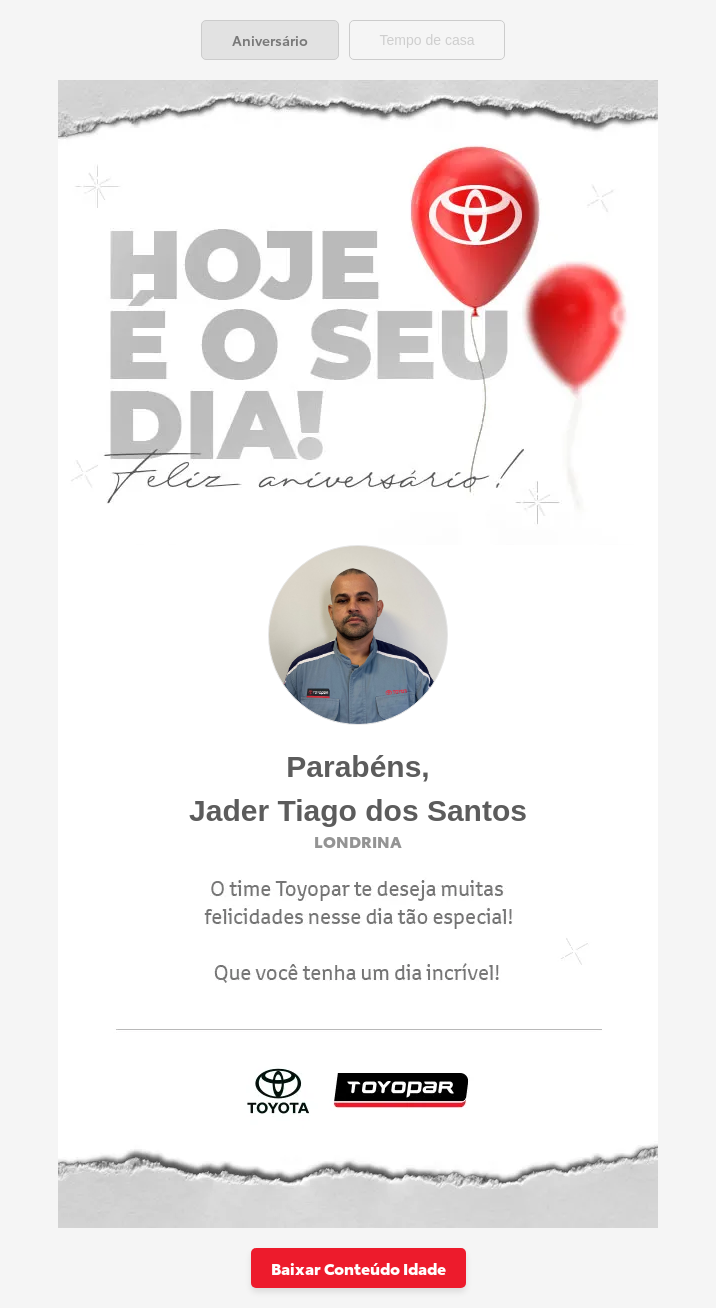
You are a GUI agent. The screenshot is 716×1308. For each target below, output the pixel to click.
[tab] (270, 40)
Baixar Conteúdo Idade (358, 1267)
